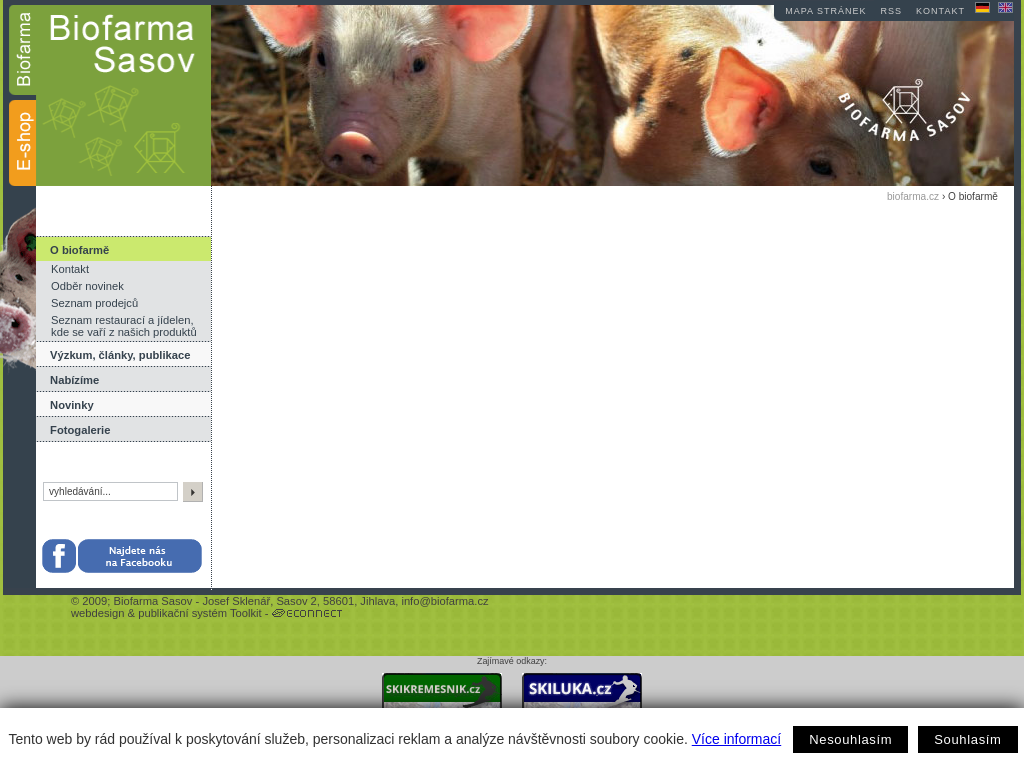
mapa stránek (825, 11)
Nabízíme (74, 380)
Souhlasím (967, 739)
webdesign (98, 613)
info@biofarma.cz (444, 601)
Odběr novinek (87, 286)
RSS (892, 11)
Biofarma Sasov (152, 601)
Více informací (736, 739)
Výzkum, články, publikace (120, 355)
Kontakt (70, 269)
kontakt (940, 11)
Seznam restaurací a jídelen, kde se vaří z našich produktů (124, 326)
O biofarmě (79, 250)
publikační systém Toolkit (200, 613)
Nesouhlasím (850, 739)
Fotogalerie (80, 430)
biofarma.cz (913, 196)
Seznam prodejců (94, 303)
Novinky (72, 405)
